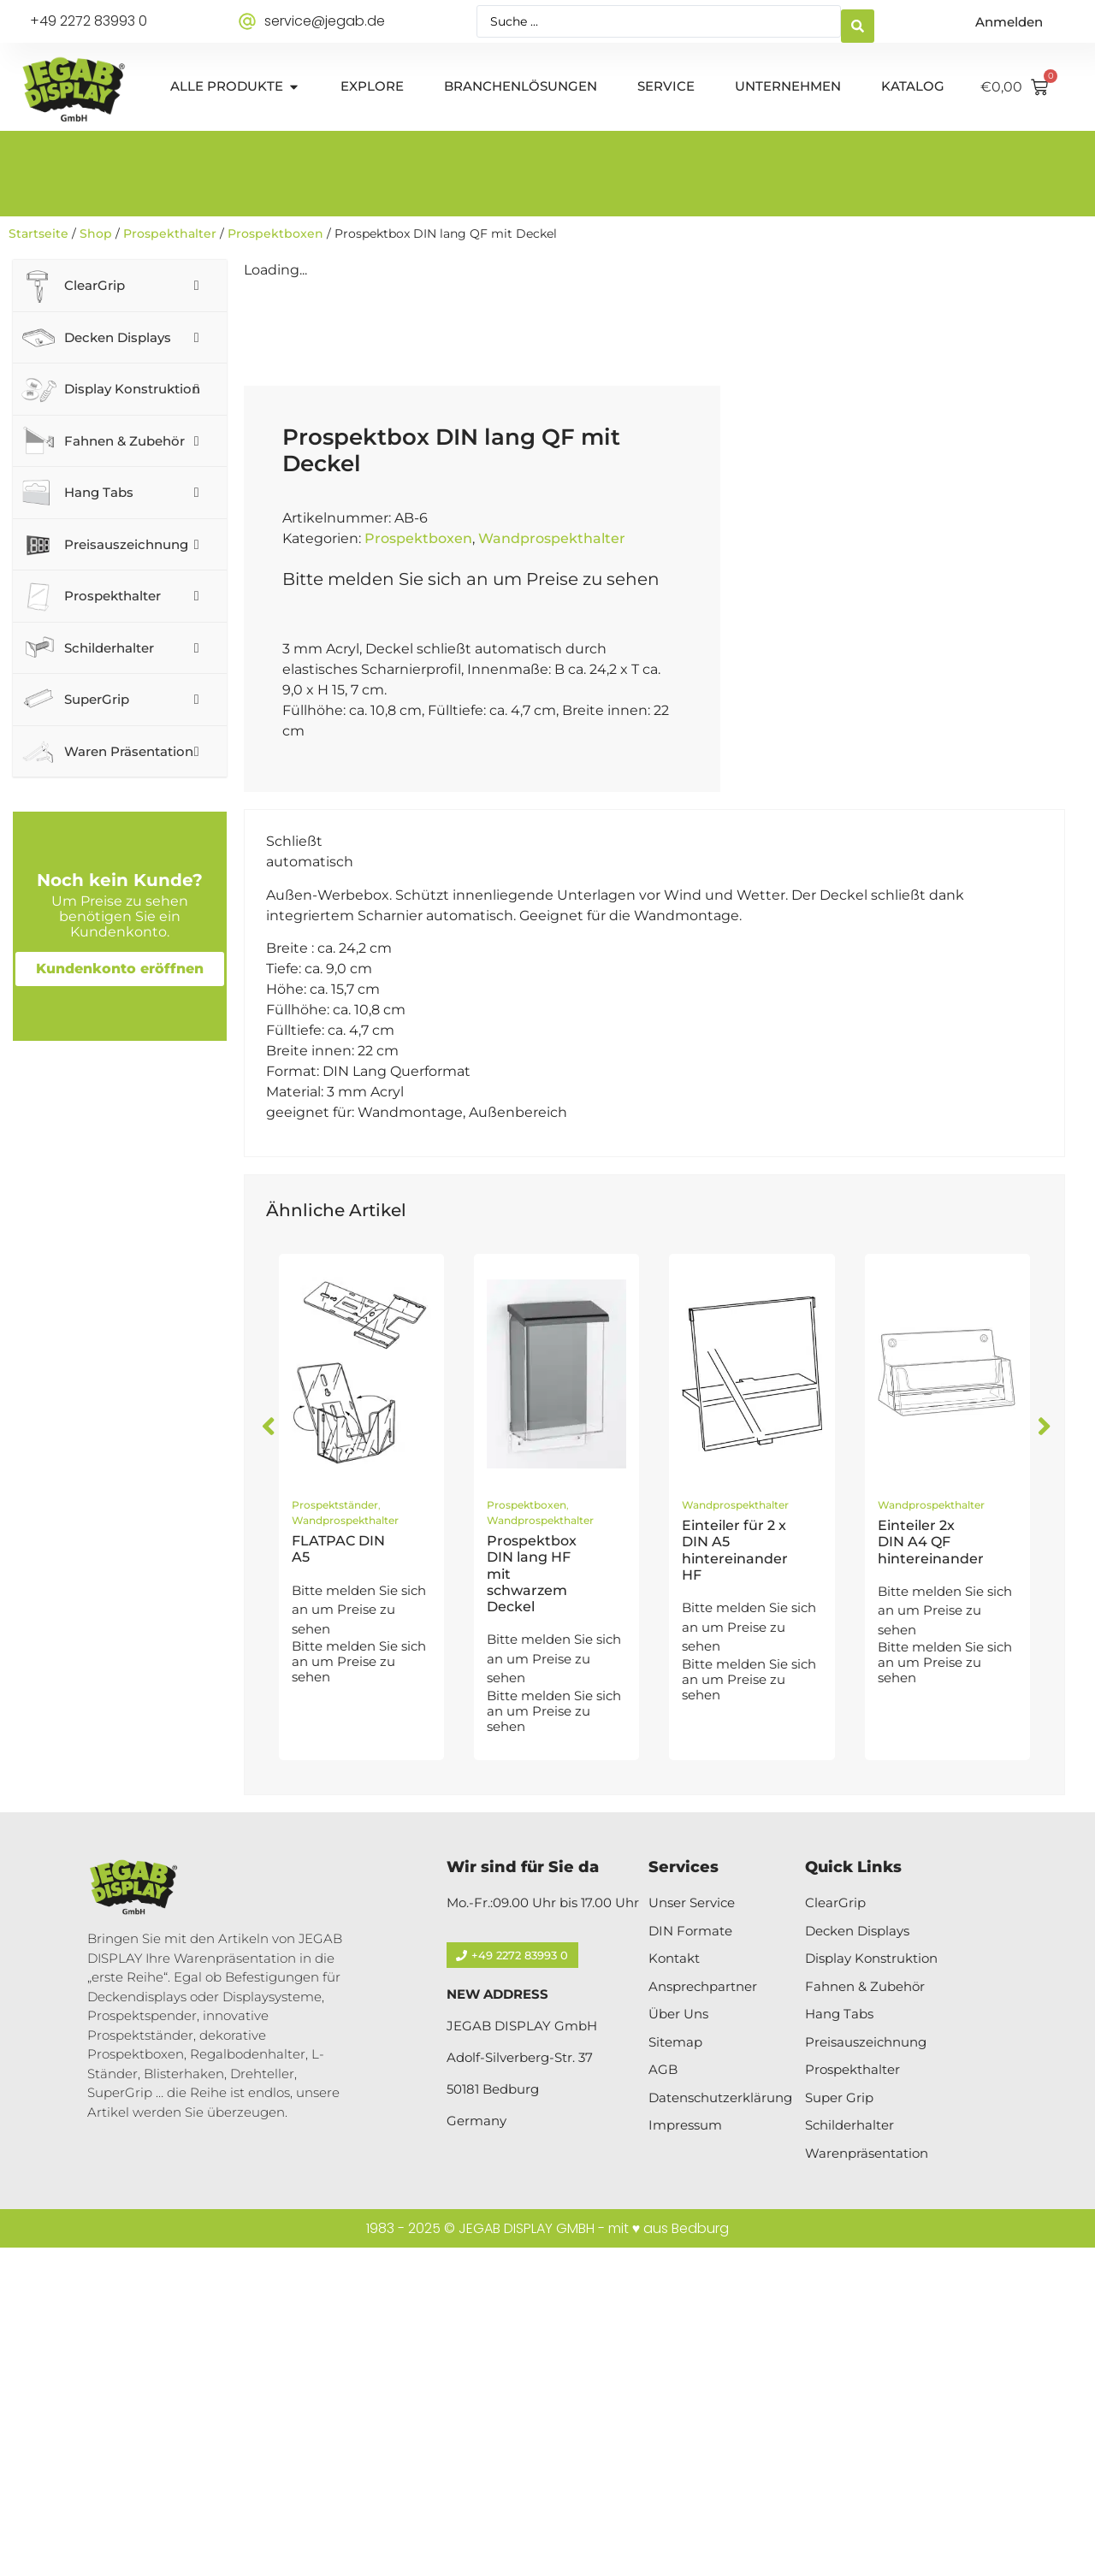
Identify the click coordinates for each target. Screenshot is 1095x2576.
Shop (96, 233)
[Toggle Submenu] (197, 285)
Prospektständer (335, 1833)
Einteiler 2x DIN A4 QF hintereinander (931, 1870)
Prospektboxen (275, 233)
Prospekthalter (169, 233)
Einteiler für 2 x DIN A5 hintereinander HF (735, 1878)
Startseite (38, 233)
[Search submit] (857, 21)
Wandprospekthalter (551, 868)
